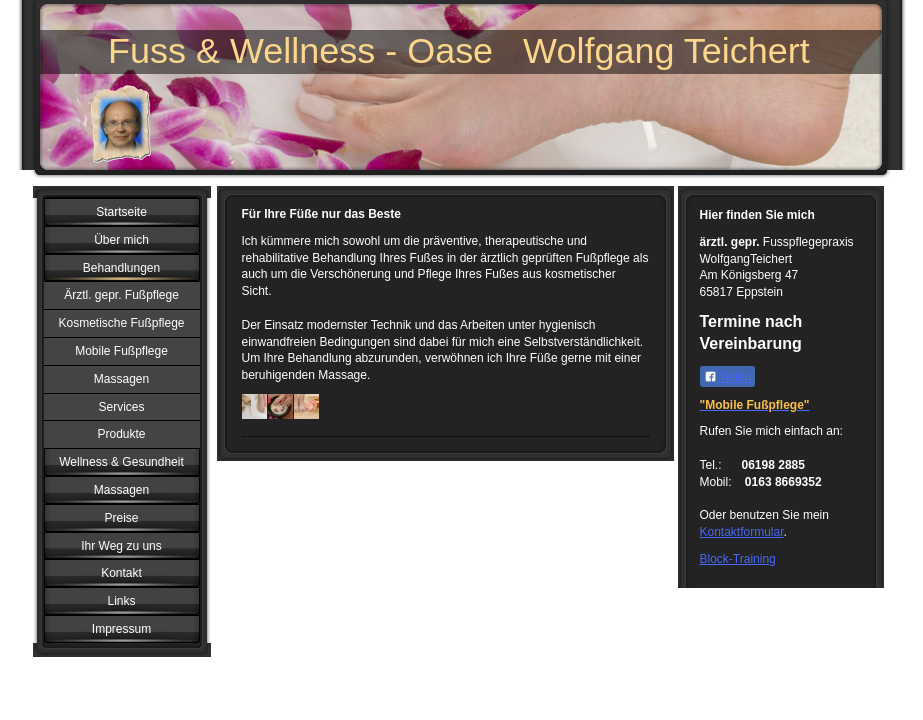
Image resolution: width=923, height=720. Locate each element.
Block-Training (738, 559)
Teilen (727, 377)
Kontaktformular (742, 532)
